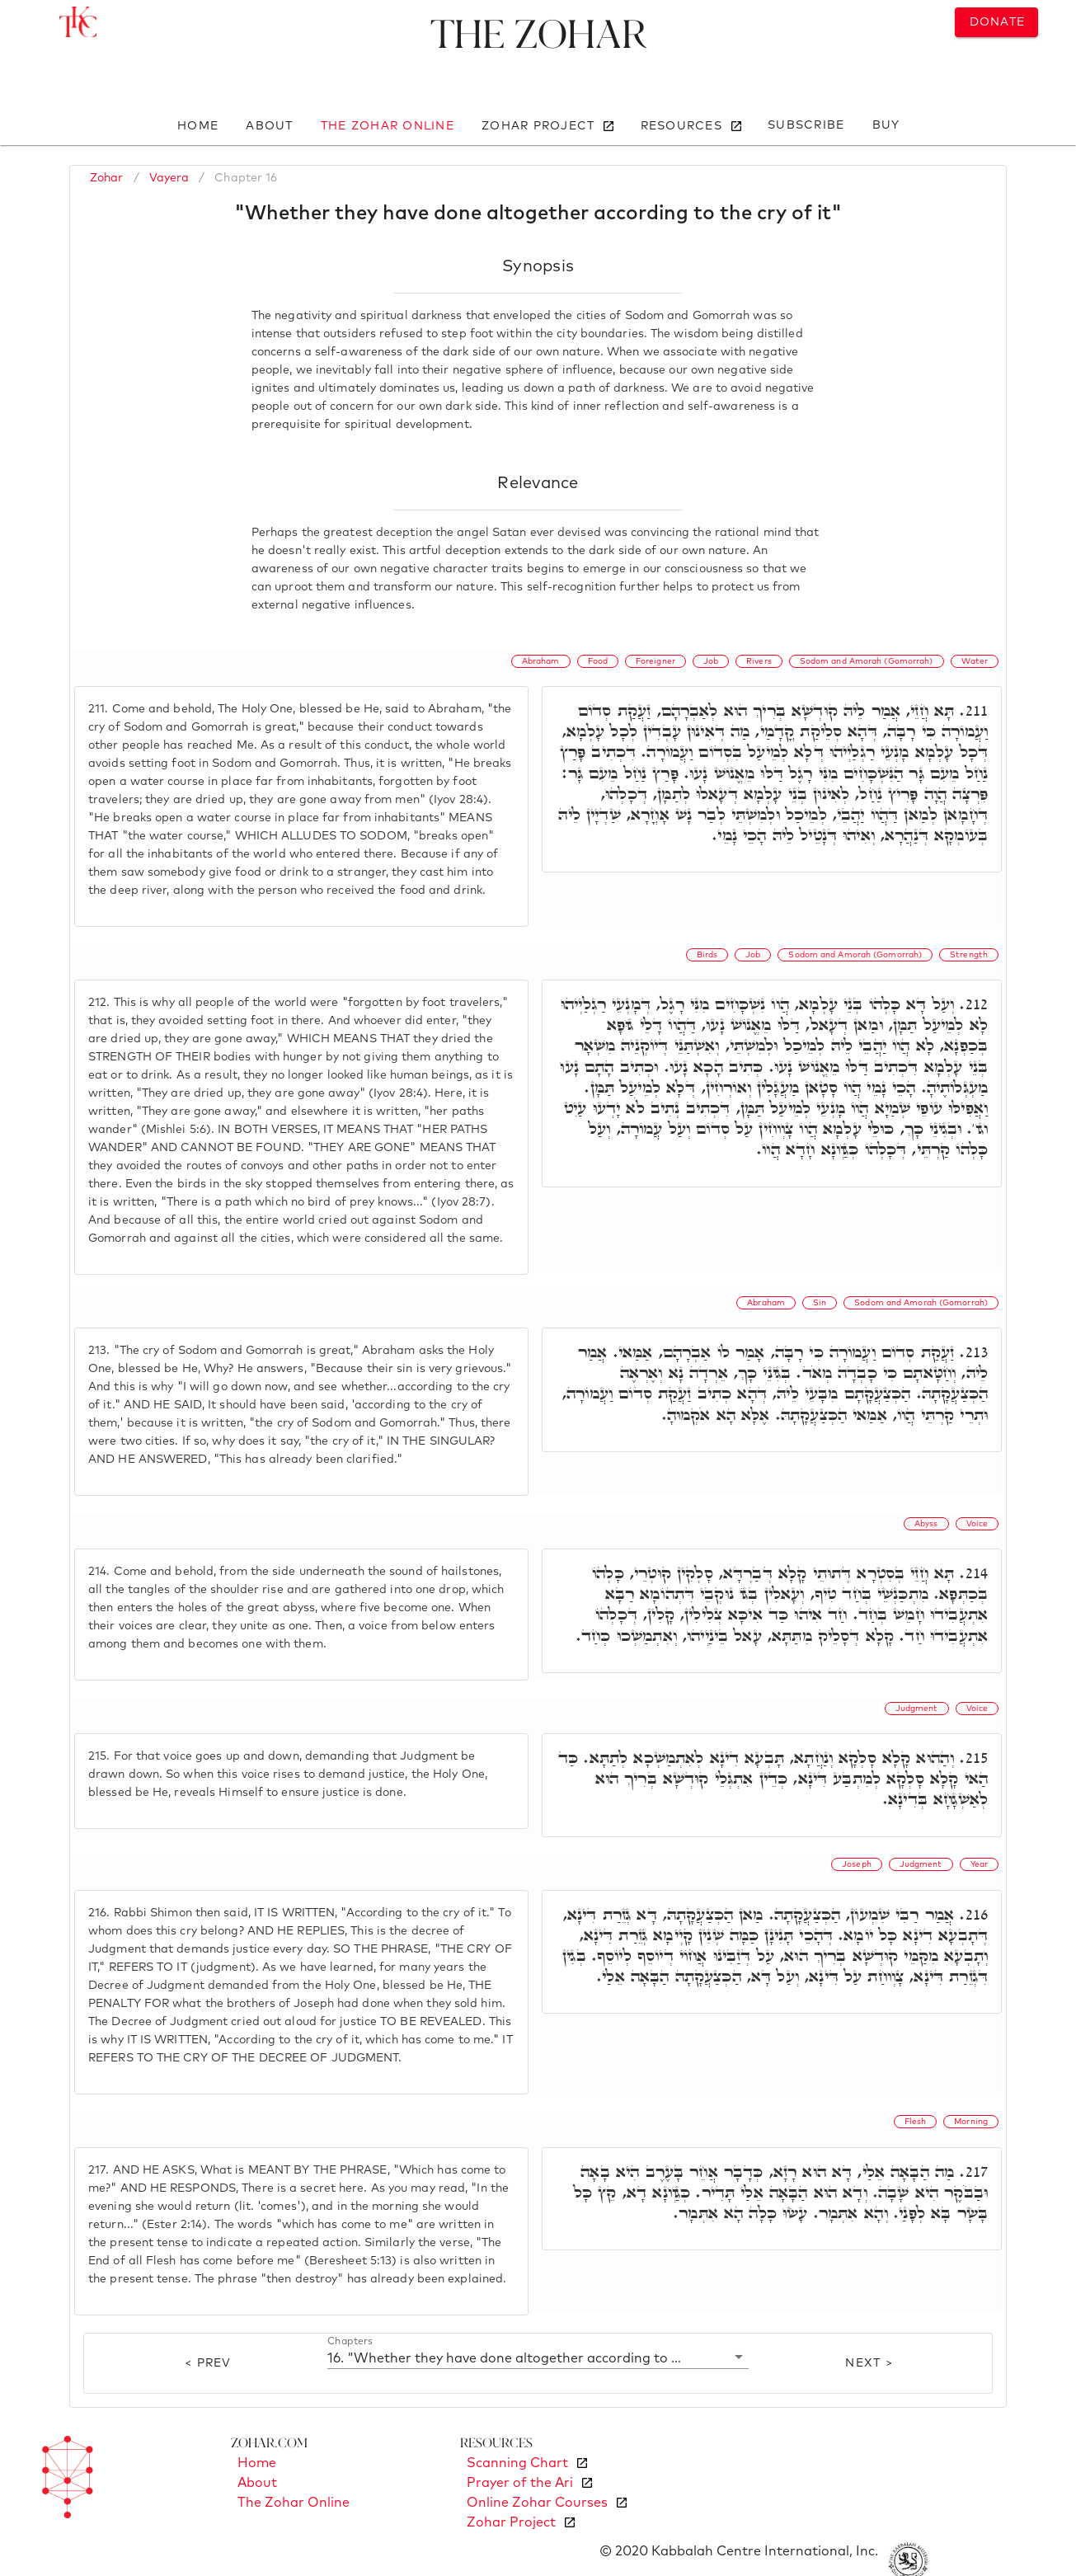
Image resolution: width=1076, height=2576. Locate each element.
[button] (538, 2357)
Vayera (169, 178)
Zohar (107, 178)
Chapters (350, 2341)
